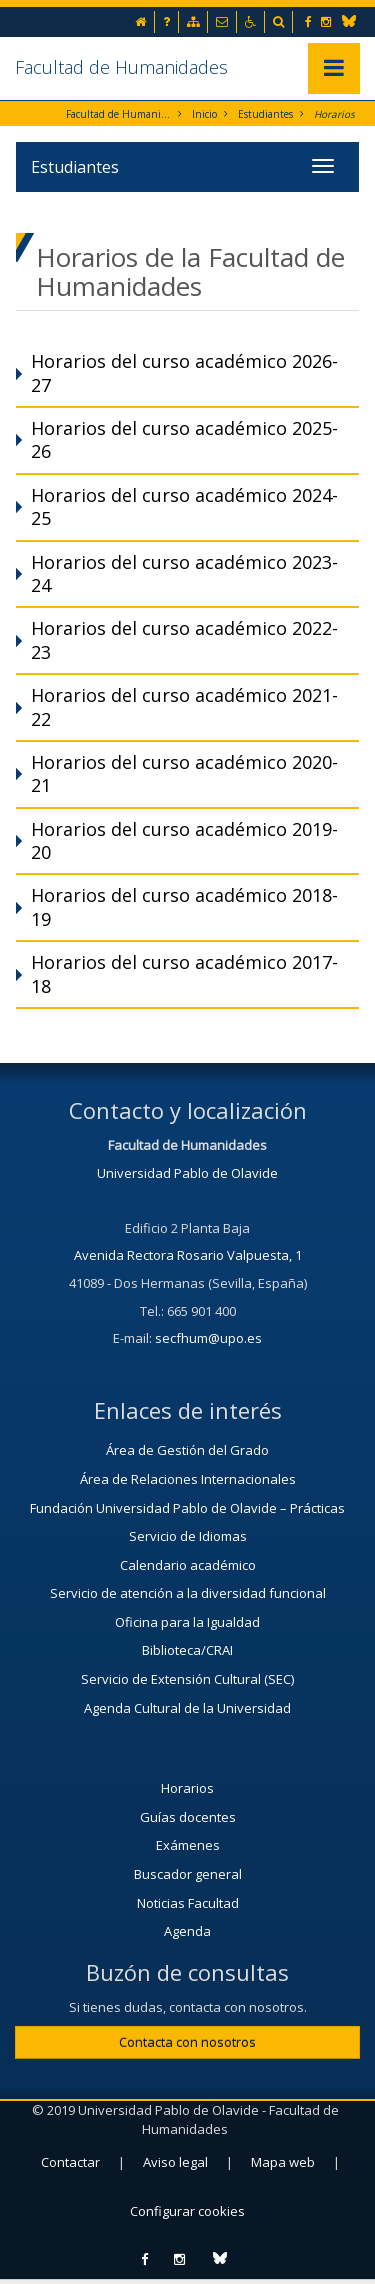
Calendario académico (188, 1565)
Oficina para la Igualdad (187, 1622)
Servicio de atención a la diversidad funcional (188, 1593)
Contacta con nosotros (187, 2042)
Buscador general (188, 1874)
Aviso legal (175, 2162)
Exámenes (188, 1845)
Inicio (204, 114)
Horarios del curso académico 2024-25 (184, 506)
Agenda (187, 1931)
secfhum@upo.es (208, 1338)
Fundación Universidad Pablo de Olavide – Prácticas (187, 1508)
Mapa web (283, 2162)
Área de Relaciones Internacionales (188, 1479)
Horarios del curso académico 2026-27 (184, 372)
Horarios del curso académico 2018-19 (184, 906)
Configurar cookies (187, 2211)
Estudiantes (265, 114)
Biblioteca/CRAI (187, 1650)
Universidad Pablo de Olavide (187, 1173)
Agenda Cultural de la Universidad (187, 1708)
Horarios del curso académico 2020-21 (184, 773)
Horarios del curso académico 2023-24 (184, 573)
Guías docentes (188, 1817)
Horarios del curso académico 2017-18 (184, 973)
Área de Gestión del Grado (187, 1450)
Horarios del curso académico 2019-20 (184, 840)
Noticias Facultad (188, 1903)
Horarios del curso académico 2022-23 (184, 639)
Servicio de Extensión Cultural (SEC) (187, 1679)
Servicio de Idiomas (188, 1536)
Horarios (334, 114)
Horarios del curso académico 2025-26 (184, 439)
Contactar (70, 2162)
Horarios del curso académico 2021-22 (184, 706)
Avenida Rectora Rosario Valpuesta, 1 (188, 1255)
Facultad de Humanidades (121, 67)
